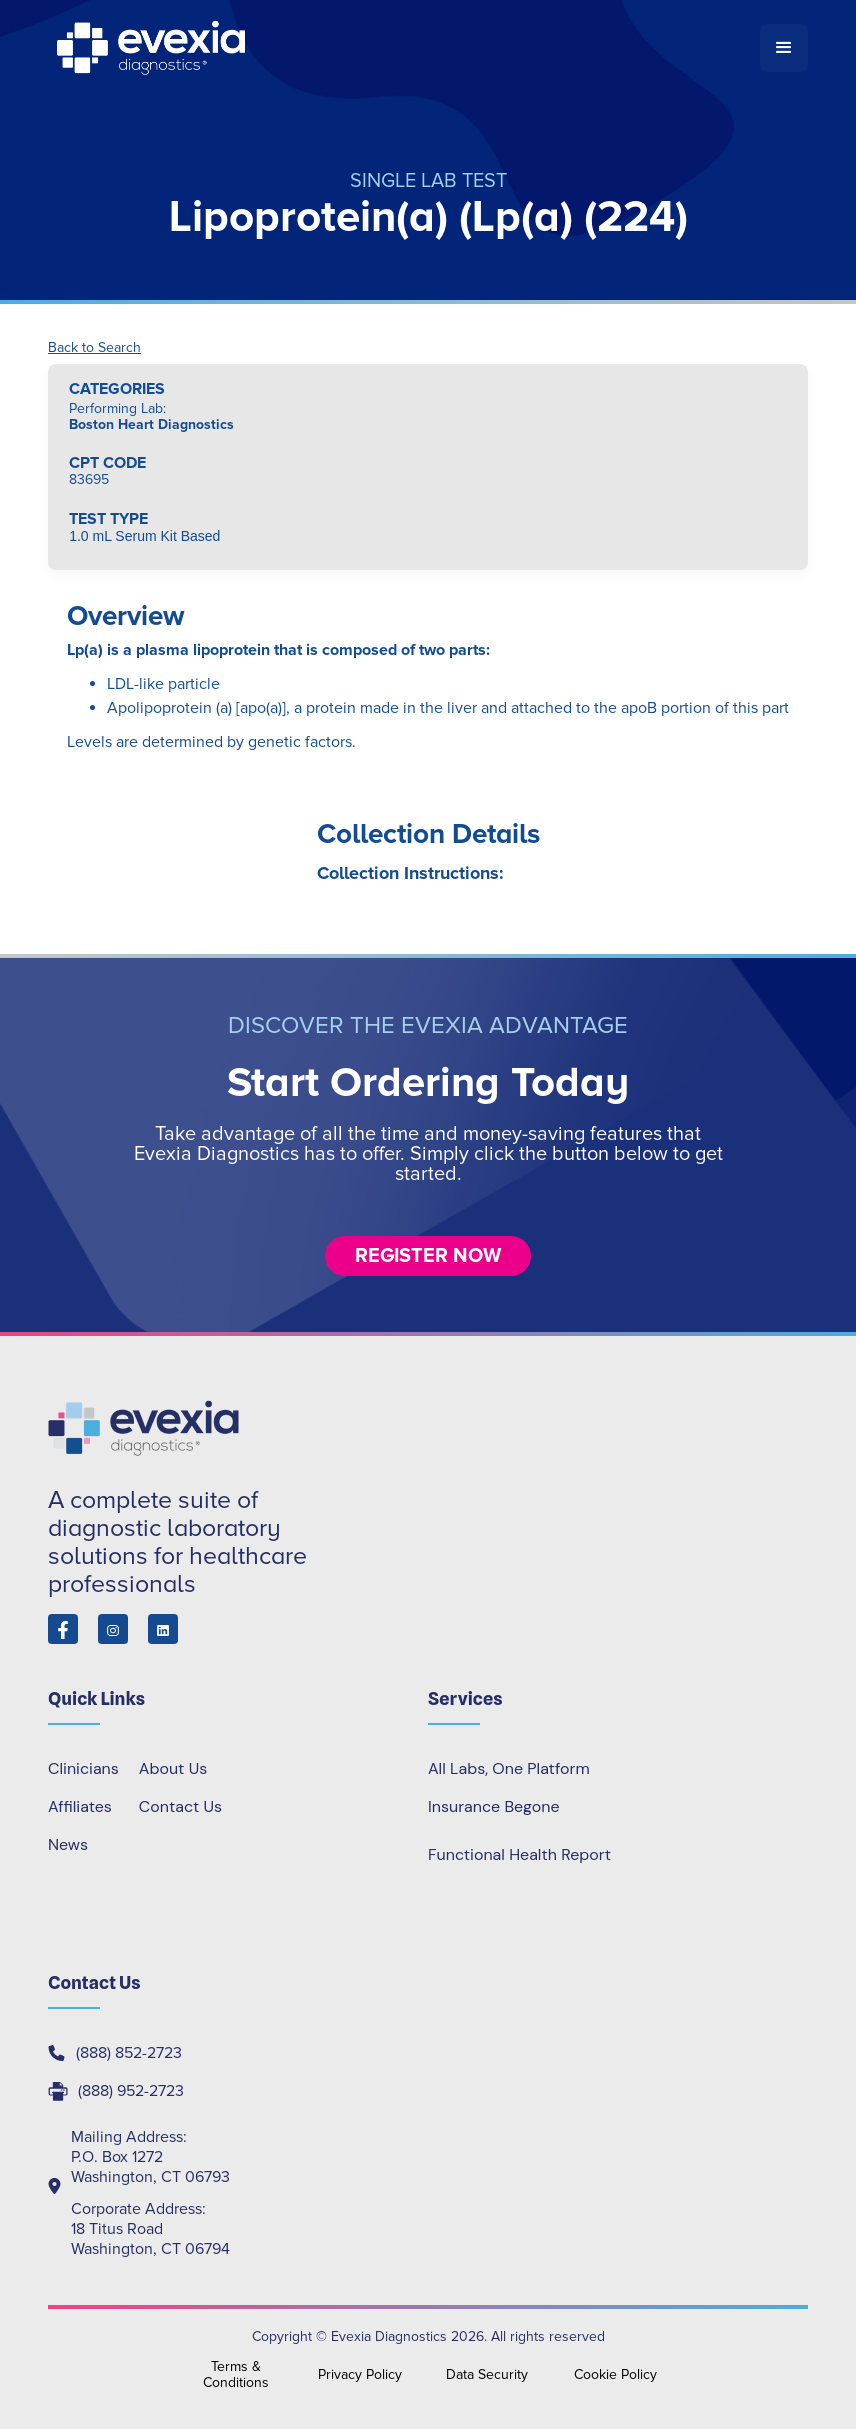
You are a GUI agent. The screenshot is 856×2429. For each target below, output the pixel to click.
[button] (784, 48)
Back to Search (94, 348)
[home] (404, 48)
